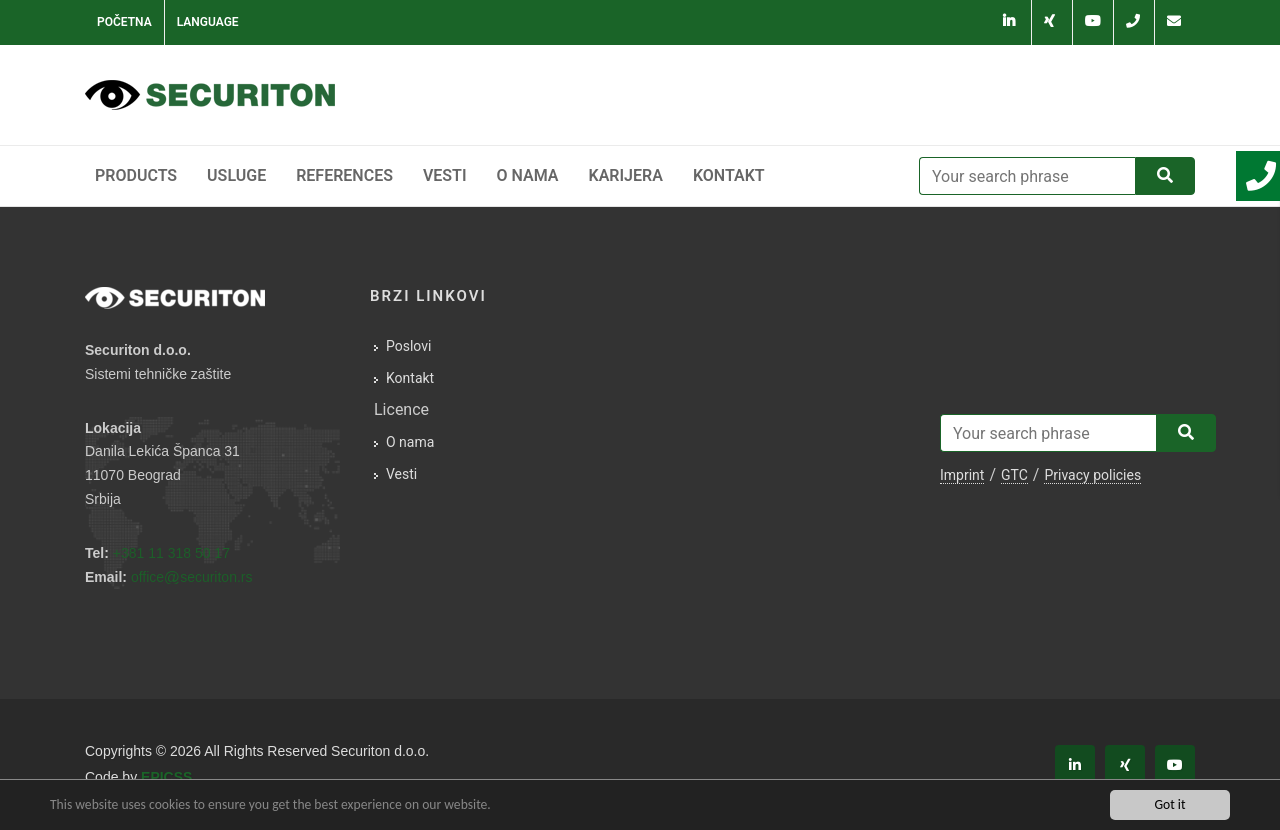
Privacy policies (1092, 475)
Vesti (445, 175)
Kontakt (729, 175)
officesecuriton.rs (192, 577)
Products (136, 175)
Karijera (626, 175)
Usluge (236, 175)
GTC (1014, 475)
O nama (528, 175)
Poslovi (408, 346)
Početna (124, 22)
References (344, 175)
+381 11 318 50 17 (171, 553)
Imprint (962, 475)
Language (208, 22)
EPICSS (166, 777)
